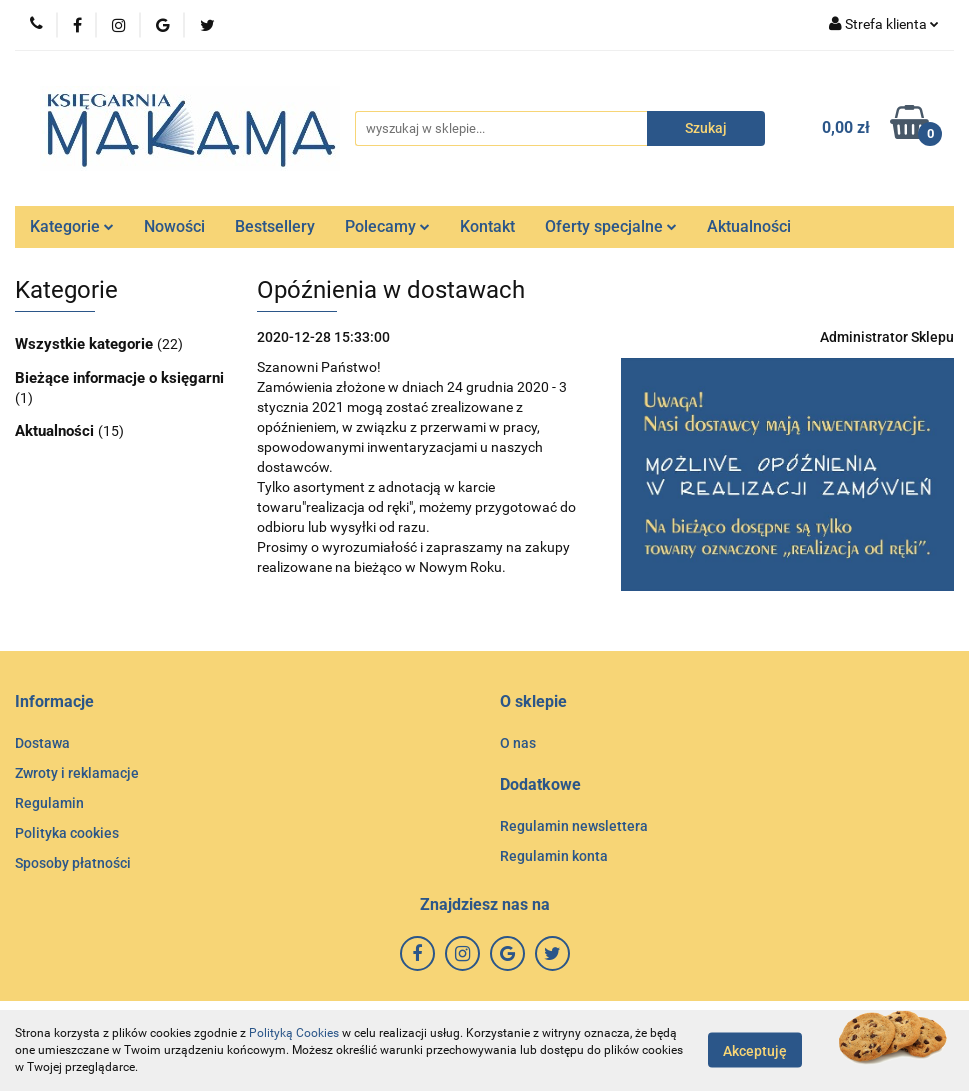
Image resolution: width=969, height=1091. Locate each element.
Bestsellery (275, 226)
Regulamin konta (554, 856)
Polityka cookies (67, 833)
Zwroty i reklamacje (77, 773)
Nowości (174, 226)
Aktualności (749, 226)
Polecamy (387, 226)
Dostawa (42, 743)
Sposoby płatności (73, 863)
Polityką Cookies (294, 1033)
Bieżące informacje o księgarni (119, 378)
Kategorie (72, 226)
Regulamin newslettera (574, 826)
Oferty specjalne (611, 226)
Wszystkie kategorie (86, 344)
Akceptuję (755, 1051)
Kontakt (487, 226)
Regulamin (49, 803)
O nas (518, 743)
